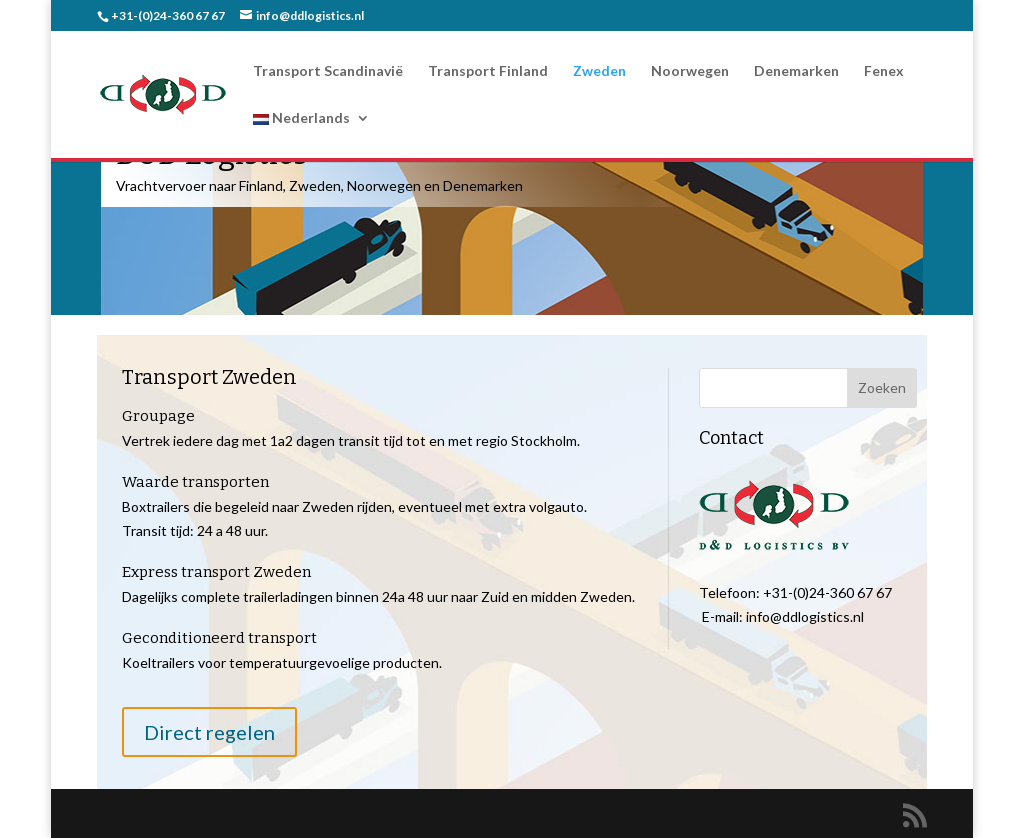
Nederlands (301, 118)
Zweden (599, 71)
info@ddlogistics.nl (805, 616)
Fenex (884, 71)
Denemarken (796, 71)
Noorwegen (690, 71)
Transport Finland (488, 71)
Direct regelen (209, 732)
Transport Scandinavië (328, 71)
